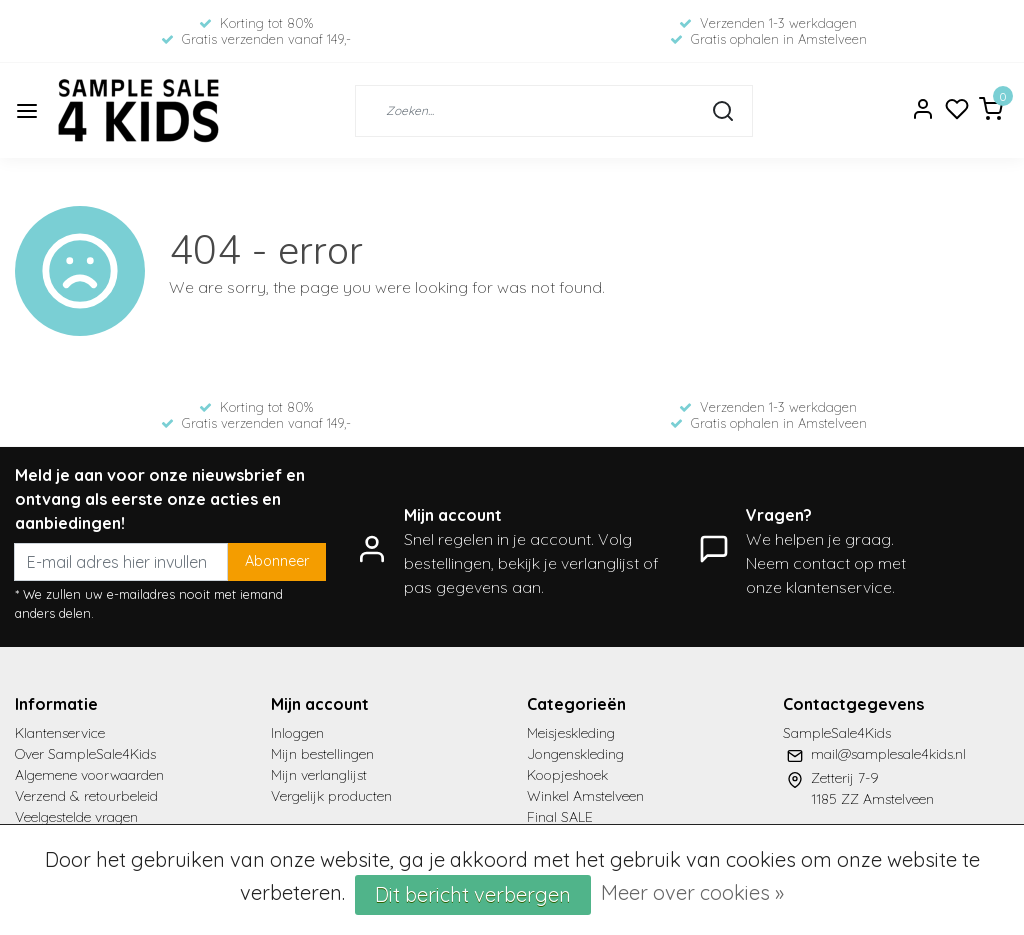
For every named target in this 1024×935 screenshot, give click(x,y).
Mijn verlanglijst (319, 775)
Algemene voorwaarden (89, 775)
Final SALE (560, 817)
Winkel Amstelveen (585, 796)
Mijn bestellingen (322, 754)
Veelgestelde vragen (76, 817)
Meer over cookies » (692, 892)
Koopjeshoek (567, 775)
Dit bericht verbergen (473, 894)
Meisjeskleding (571, 733)
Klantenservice (60, 733)
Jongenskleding (575, 754)
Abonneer (277, 561)
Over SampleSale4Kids (85, 754)
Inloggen (297, 733)
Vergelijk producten (331, 796)
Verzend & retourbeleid (86, 796)
